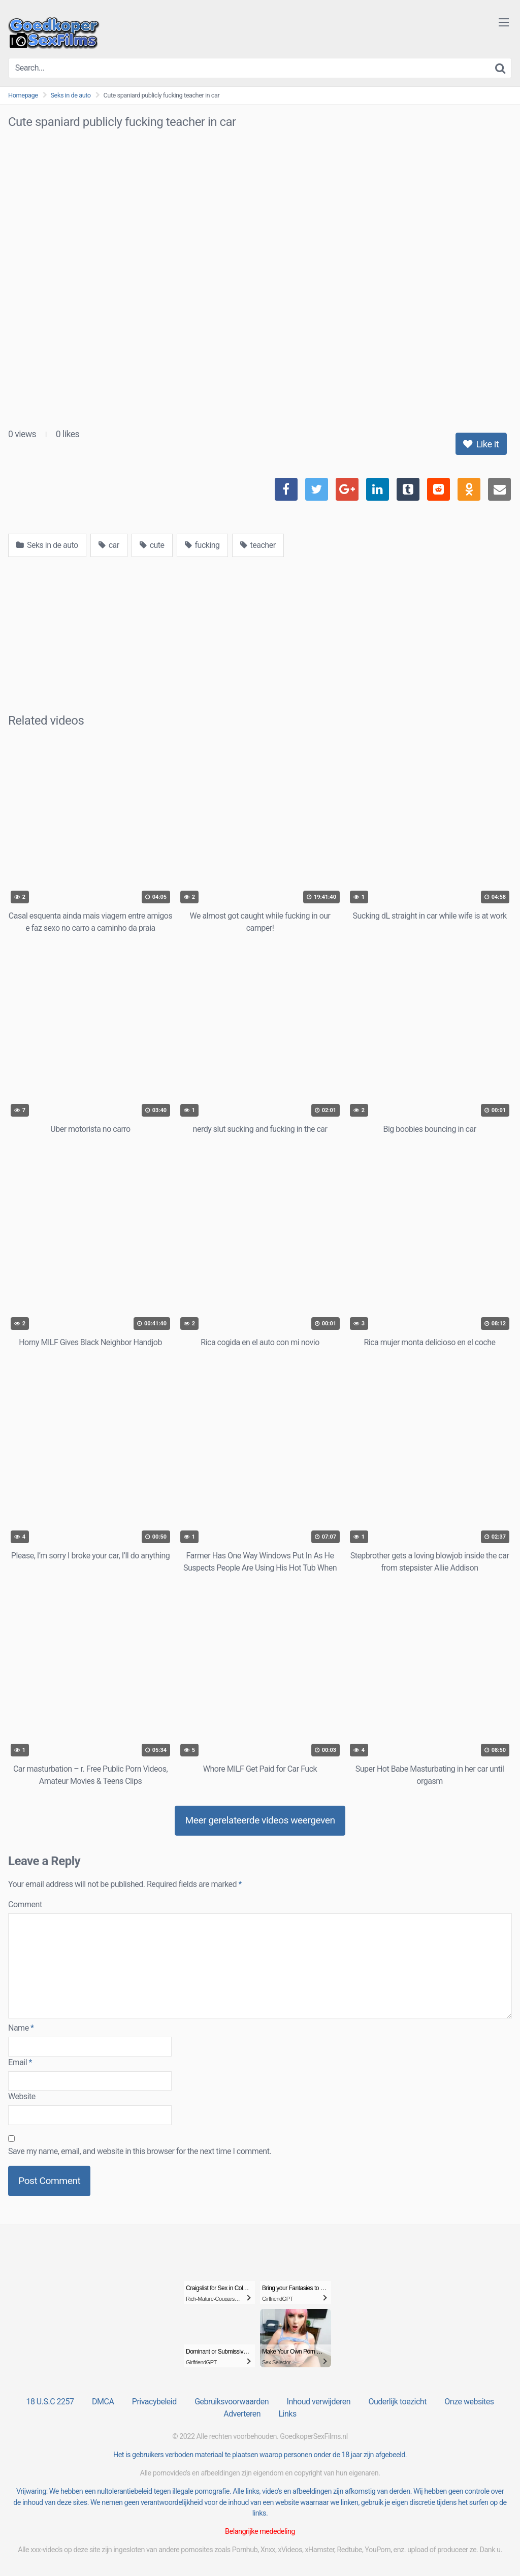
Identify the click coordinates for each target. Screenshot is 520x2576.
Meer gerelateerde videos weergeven (260, 1820)
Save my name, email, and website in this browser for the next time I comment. (139, 2151)
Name (21, 2028)
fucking (202, 545)
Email (20, 2062)
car (109, 545)
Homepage (23, 95)
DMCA (103, 2401)
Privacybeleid (154, 2401)
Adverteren (242, 2414)
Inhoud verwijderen (318, 2401)
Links (287, 2414)
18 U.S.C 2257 (50, 2401)
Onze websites (469, 2401)
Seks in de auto (71, 95)
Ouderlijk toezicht (397, 2401)
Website (22, 2096)
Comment (25, 1904)
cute (152, 545)
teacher (258, 545)
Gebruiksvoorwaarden (231, 2401)
